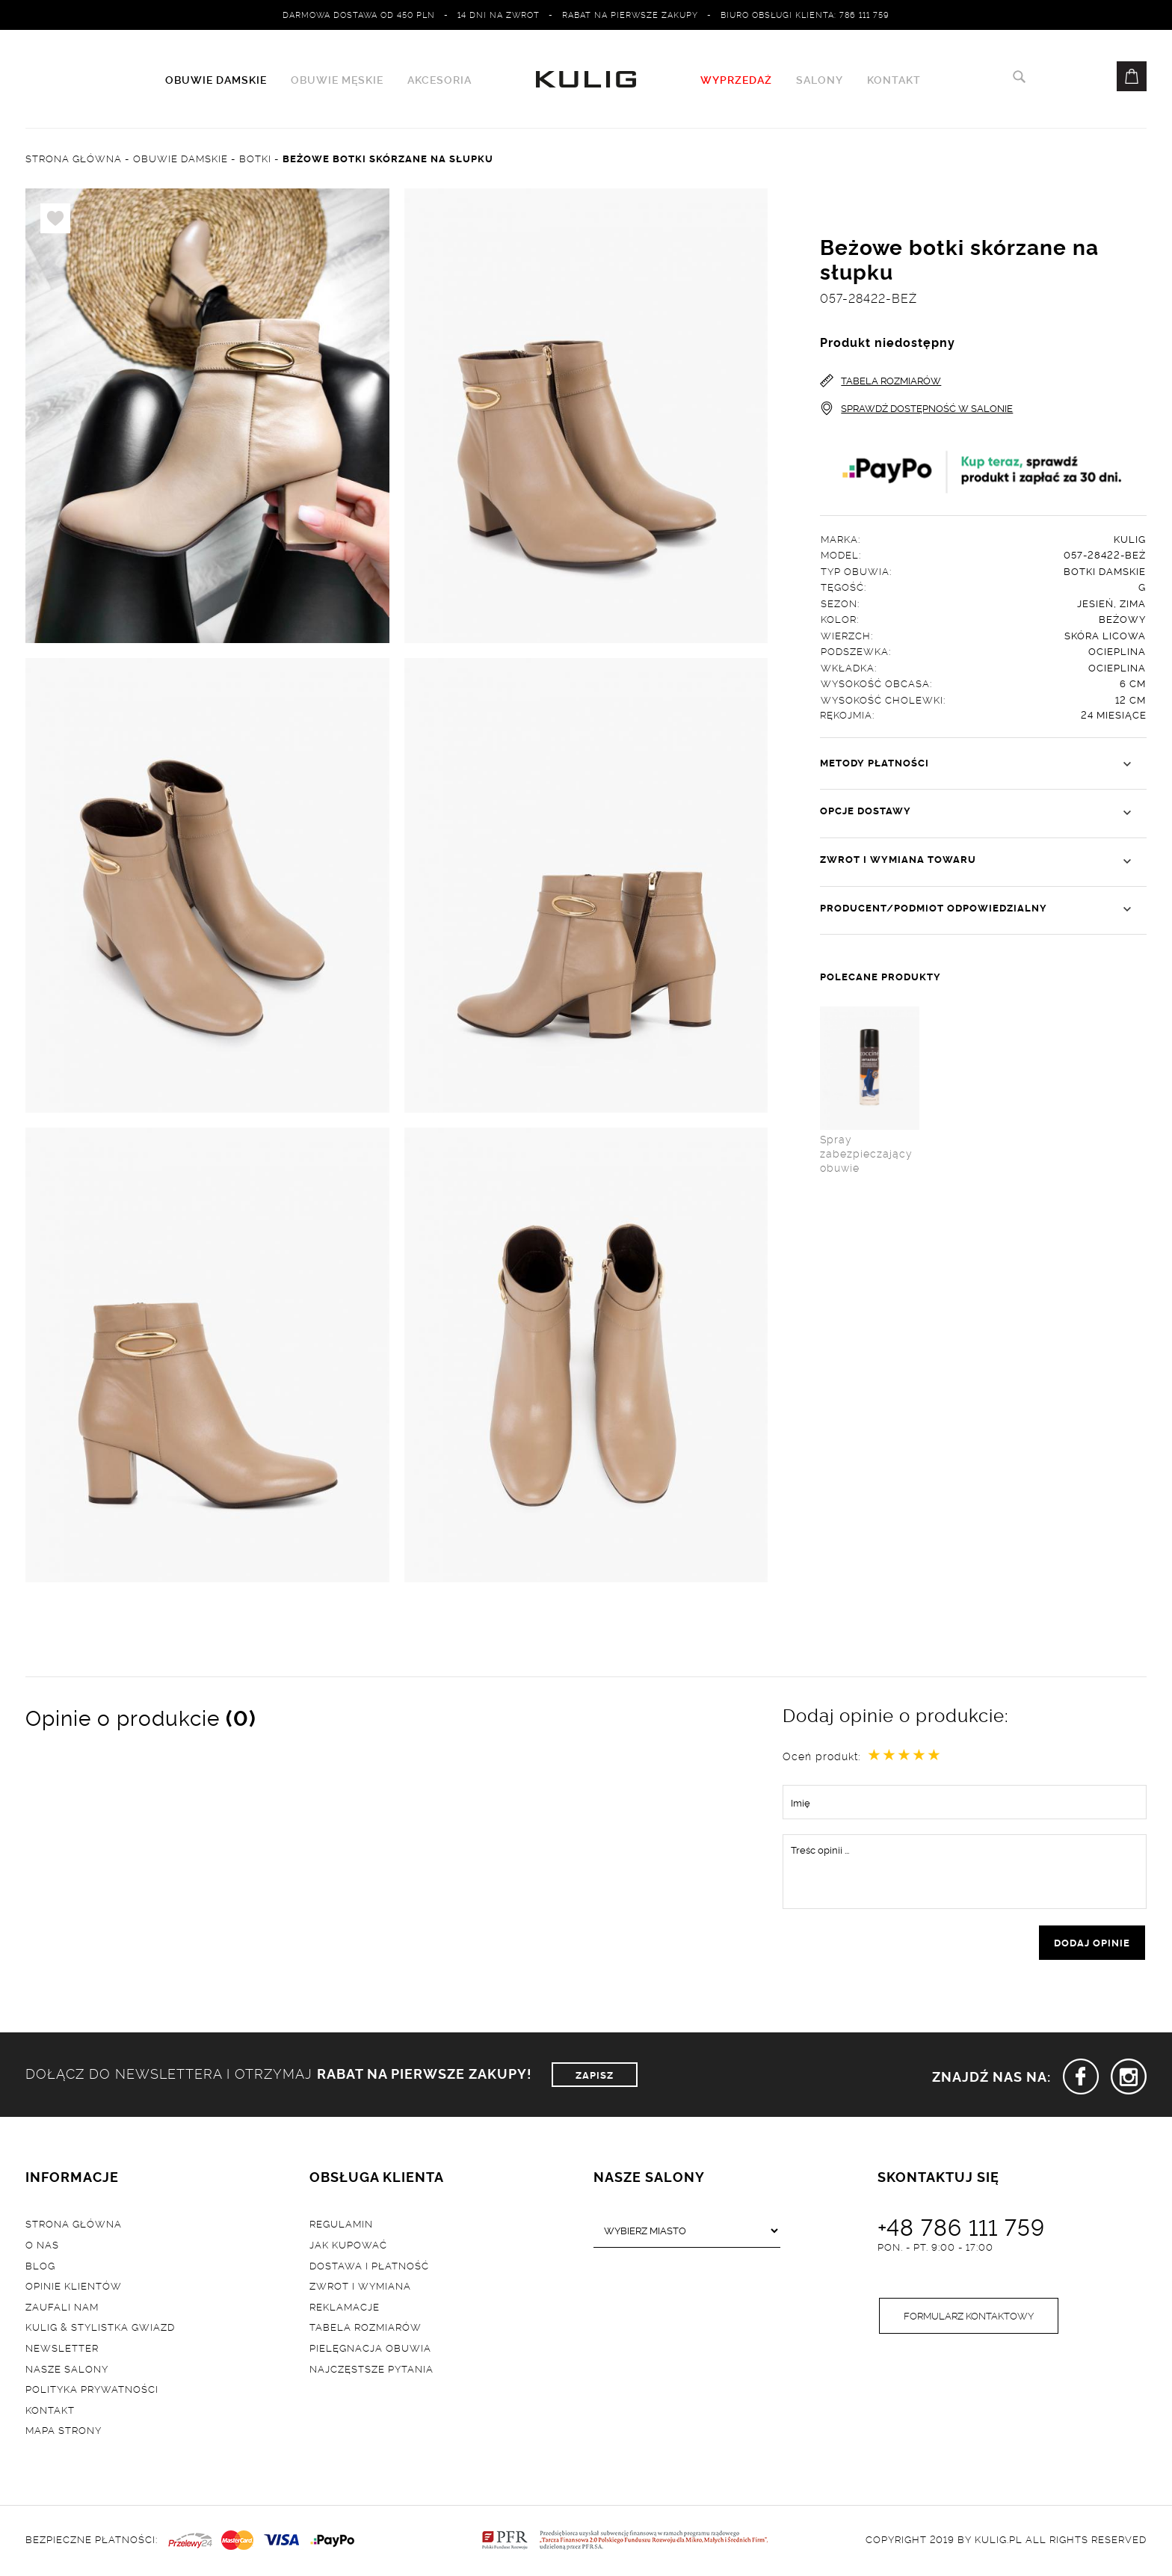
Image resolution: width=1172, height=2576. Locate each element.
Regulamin (341, 2224)
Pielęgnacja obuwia (370, 2347)
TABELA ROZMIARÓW (880, 380)
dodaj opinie (1092, 1942)
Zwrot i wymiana (360, 2286)
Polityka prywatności (91, 2389)
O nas (42, 2244)
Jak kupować (348, 2244)
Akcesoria (439, 79)
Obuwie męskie (337, 79)
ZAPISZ (595, 2074)
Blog (40, 2265)
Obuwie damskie (216, 79)
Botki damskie (1105, 570)
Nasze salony (66, 2368)
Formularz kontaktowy (969, 2316)
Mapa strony (63, 2430)
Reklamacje (344, 2306)
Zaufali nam (62, 2306)
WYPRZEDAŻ (736, 79)
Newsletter (62, 2347)
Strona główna (73, 2224)
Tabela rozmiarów (365, 2327)
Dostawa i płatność (369, 2265)
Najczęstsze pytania (371, 2368)
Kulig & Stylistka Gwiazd (100, 2327)
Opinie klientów (73, 2286)
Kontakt (894, 79)
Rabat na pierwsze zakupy (630, 14)
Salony (819, 79)
